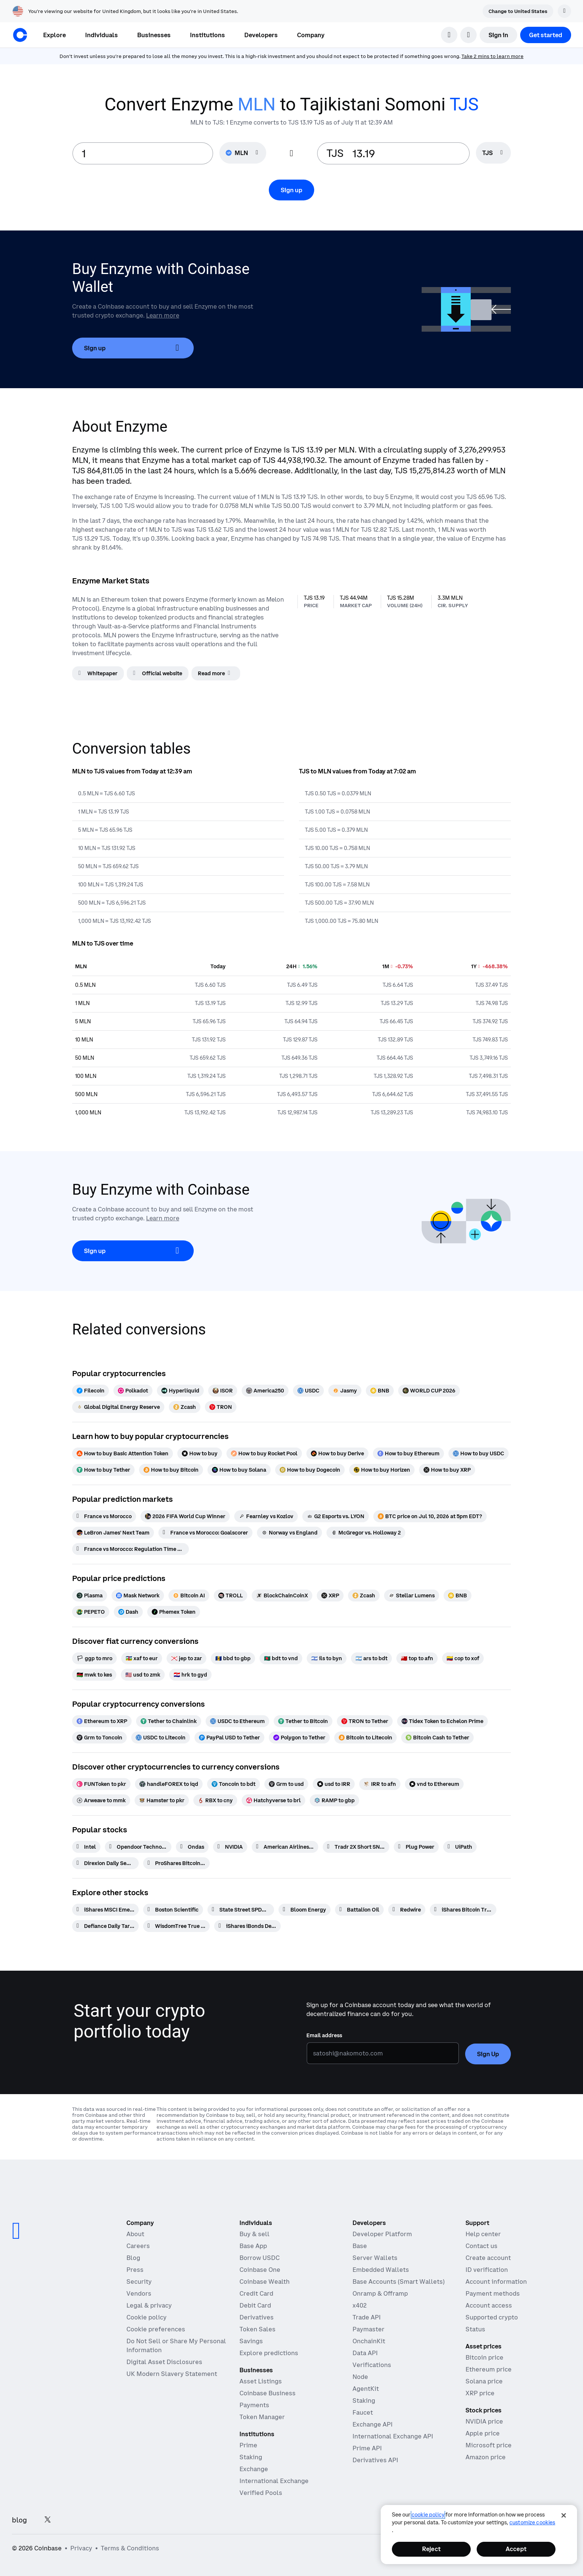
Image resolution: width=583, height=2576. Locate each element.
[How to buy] (199, 1453)
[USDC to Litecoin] (160, 1737)
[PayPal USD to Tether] (229, 1737)
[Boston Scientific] (173, 1910)
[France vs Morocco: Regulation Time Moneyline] (130, 1549)
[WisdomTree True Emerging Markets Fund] (176, 1926)
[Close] (563, 2515)
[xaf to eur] (141, 1658)
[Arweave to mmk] (101, 1800)
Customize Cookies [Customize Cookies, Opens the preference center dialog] (532, 2522)
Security (139, 2281)
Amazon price (486, 2457)
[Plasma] (89, 1595)
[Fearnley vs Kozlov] (266, 1516)
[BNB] (380, 1391)
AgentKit (365, 2388)
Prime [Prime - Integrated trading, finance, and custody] (248, 2445)
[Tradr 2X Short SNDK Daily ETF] (356, 1847)
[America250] (265, 1391)
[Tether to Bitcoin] (303, 1721)
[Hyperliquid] (180, 1391)
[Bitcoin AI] (188, 1595)
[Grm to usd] (286, 1784)
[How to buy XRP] (447, 1470)
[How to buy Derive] (337, 1453)
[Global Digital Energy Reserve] (118, 1407)
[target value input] (407, 153)
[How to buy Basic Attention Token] (122, 1453)
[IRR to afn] (379, 1784)
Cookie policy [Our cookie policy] (146, 2317)
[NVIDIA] (230, 1847)
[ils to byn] (327, 1658)
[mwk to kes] (94, 1675)
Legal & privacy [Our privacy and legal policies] (149, 2305)
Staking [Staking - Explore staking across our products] (250, 2457)
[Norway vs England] (289, 1533)
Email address (324, 2035)
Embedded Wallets (380, 2269)
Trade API (366, 2317)
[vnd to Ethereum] (434, 1784)
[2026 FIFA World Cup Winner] (185, 1516)
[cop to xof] (463, 1658)
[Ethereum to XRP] (102, 1721)
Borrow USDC (259, 2257)
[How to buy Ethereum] (408, 1453)
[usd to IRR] (334, 1784)
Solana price (484, 2381)
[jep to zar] (186, 1658)
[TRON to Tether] (365, 1721)
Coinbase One (259, 2269)
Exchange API (372, 2424)
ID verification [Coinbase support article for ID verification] (487, 2269)
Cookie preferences (155, 2329)
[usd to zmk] (143, 1675)
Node (360, 2376)
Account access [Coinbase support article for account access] (489, 2305)
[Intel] (86, 1847)
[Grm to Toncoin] (99, 1737)
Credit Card (256, 2293)
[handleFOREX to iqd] (169, 1784)
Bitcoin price (484, 2357)
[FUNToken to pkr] (101, 1784)
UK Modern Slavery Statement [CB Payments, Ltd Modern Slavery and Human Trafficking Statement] (171, 2373)
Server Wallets (374, 2257)
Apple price (483, 2433)
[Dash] (128, 1612)
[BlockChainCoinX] (282, 1595)
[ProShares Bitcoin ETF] (176, 1863)
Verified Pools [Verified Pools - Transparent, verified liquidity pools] (260, 2492)
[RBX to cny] (215, 1800)
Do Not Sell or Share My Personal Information (176, 2345)
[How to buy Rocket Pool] (264, 1453)
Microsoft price (489, 2445)
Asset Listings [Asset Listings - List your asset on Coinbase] (260, 2381)
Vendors (138, 2293)
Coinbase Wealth (264, 2281)
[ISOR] (222, 1391)
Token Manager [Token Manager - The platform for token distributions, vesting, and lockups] (262, 2417)
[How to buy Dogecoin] (310, 1470)
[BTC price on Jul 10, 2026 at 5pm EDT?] (430, 1516)
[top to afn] (417, 1658)
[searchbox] (493, 153)
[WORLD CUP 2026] (429, 1391)
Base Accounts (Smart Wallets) (398, 2281)
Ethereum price (489, 2369)
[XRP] (330, 1595)
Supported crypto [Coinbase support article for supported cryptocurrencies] (492, 2317)
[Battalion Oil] (359, 1910)
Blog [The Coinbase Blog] (133, 2257)
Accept (516, 2549)
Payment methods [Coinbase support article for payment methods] (493, 2293)
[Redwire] (406, 1910)
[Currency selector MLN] (242, 153)
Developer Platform (382, 2234)
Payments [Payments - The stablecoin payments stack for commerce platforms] (254, 2405)
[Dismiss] (564, 11)
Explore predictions (268, 2353)
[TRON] (220, 1407)
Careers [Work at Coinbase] (138, 2246)
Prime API (367, 2448)
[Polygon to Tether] (299, 1737)
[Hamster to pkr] (162, 1800)
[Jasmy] (344, 1391)
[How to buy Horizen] (382, 1470)
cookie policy (428, 2514)
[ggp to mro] (94, 1658)
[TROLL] (230, 1595)
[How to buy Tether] (103, 1470)
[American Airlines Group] (285, 1847)
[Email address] (382, 2053)
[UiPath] (460, 1847)
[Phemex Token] (173, 1612)
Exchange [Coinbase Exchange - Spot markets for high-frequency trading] (253, 2469)
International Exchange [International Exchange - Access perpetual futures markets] (274, 2481)
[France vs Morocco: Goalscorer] (205, 1533)
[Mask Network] (138, 1595)
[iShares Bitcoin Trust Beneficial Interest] (463, 1910)
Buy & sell (254, 2234)
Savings (251, 2341)
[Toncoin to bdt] (233, 1784)
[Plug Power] (416, 1847)
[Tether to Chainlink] (168, 1721)
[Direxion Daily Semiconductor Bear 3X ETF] (105, 1863)
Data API (365, 2353)
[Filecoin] (90, 1391)
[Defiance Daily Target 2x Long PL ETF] (105, 1926)
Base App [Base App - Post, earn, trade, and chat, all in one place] (253, 2246)
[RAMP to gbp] (334, 1800)
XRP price (480, 2393)
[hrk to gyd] (190, 1675)
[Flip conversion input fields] (291, 153)
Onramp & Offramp (380, 2293)
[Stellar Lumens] (411, 1595)
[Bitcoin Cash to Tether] (437, 1737)
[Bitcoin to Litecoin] (365, 1737)
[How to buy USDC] (478, 1453)
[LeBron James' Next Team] (113, 1533)
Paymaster (368, 2329)
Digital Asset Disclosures (164, 2362)
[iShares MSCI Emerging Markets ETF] (105, 1910)
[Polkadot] (132, 1391)
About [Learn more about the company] (135, 2234)
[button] (101, 35)
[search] (449, 35)
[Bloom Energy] (304, 1910)
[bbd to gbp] (233, 1658)
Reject (431, 2549)
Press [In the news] (135, 2269)
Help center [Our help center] (483, 2234)
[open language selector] (468, 35)
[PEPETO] (90, 1612)
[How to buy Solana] (239, 1470)
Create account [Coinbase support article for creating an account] (488, 2257)
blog (19, 2520)
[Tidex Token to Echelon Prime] (442, 1721)
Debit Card (255, 2305)
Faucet (362, 2412)
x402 (359, 2305)
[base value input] (143, 153)
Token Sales (257, 2329)
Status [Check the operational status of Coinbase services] (475, 2329)
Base (359, 2246)
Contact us (481, 2246)
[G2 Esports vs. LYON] (335, 1516)
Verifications (371, 2365)
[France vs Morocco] (104, 1516)
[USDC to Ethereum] (237, 1721)
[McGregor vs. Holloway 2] (365, 1533)
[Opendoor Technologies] (138, 1847)
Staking (363, 2400)
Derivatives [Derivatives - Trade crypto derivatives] (256, 2317)
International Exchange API (392, 2436)
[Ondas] (192, 1847)
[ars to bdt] (371, 1658)
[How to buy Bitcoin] (171, 1470)
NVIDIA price (484, 2421)
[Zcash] (184, 1407)
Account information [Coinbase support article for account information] (496, 2281)
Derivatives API (375, 2460)
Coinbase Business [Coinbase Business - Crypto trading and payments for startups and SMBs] (267, 2393)
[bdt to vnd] (281, 1658)
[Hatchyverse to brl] (273, 1800)
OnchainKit (368, 2341)
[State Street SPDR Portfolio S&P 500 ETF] (240, 1910)
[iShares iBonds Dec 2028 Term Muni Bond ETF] (247, 1926)
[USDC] (308, 1391)
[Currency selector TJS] (493, 153)
